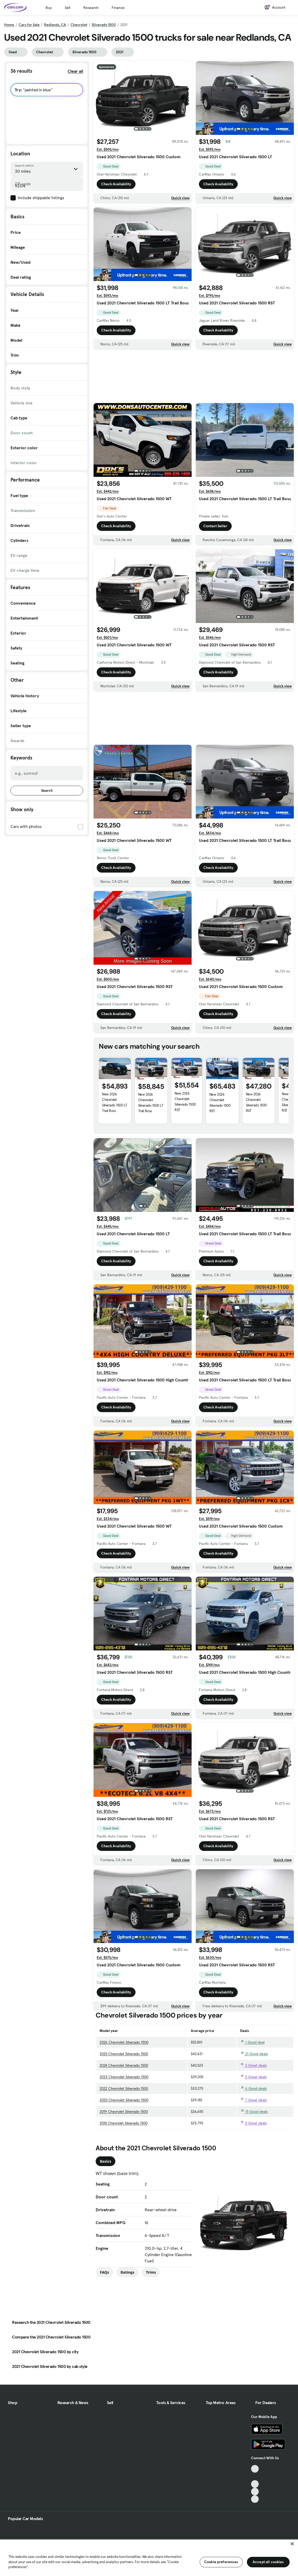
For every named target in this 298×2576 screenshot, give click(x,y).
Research (91, 7)
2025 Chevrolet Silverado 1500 (124, 2053)
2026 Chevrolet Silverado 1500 (124, 2042)
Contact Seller (215, 526)
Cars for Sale (29, 24)
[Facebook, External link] (255, 2476)
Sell (67, 7)
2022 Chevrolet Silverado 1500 (124, 2088)
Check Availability (116, 184)
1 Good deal (252, 2042)
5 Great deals (253, 2065)
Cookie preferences (221, 2561)
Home (9, 24)
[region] (149, 2557)
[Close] (292, 2543)
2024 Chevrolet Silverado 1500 (124, 2065)
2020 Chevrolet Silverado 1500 (124, 2100)
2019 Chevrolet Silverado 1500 (124, 2111)
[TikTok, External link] (255, 2469)
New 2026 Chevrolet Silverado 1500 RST (185, 1101)
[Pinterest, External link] (255, 2499)
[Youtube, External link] (255, 2484)
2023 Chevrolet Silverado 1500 (124, 2076)
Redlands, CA (55, 24)
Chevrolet (79, 24)
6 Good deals (253, 2088)
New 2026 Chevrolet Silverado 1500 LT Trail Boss (114, 1102)
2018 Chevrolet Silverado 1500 (124, 2123)
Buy (49, 7)
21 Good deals (254, 2053)
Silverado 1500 (104, 24)
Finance (118, 7)
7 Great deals (253, 2100)
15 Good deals (254, 2111)
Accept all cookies (268, 2561)
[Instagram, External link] (255, 2491)
